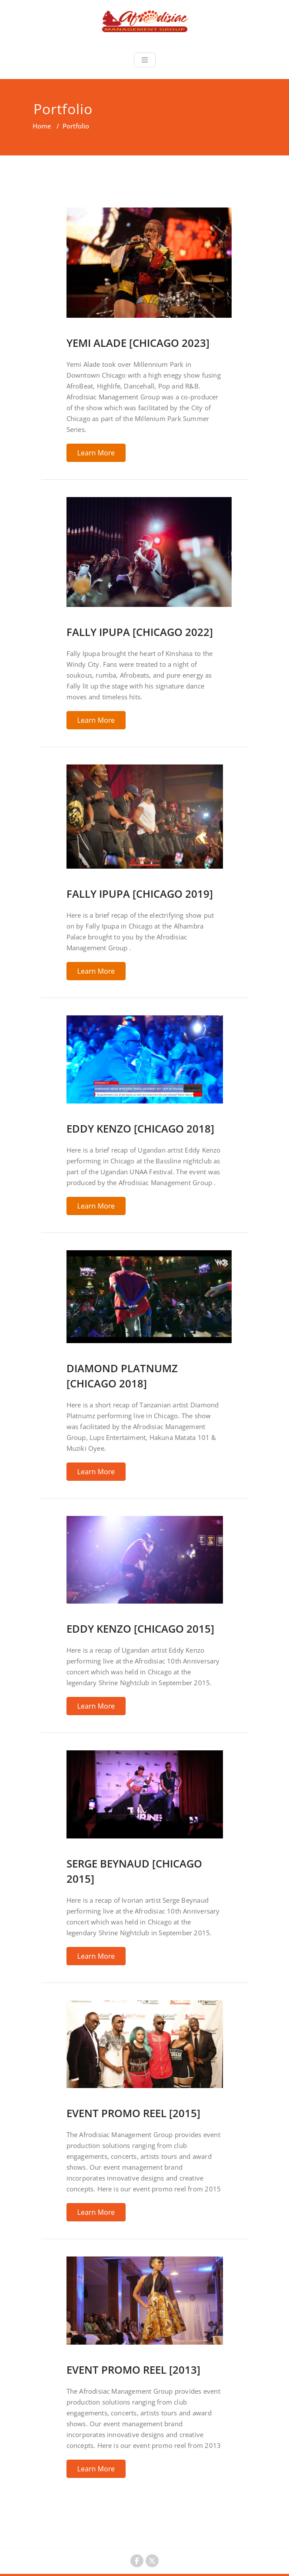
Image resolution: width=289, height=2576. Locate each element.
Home (42, 126)
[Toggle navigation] (145, 60)
